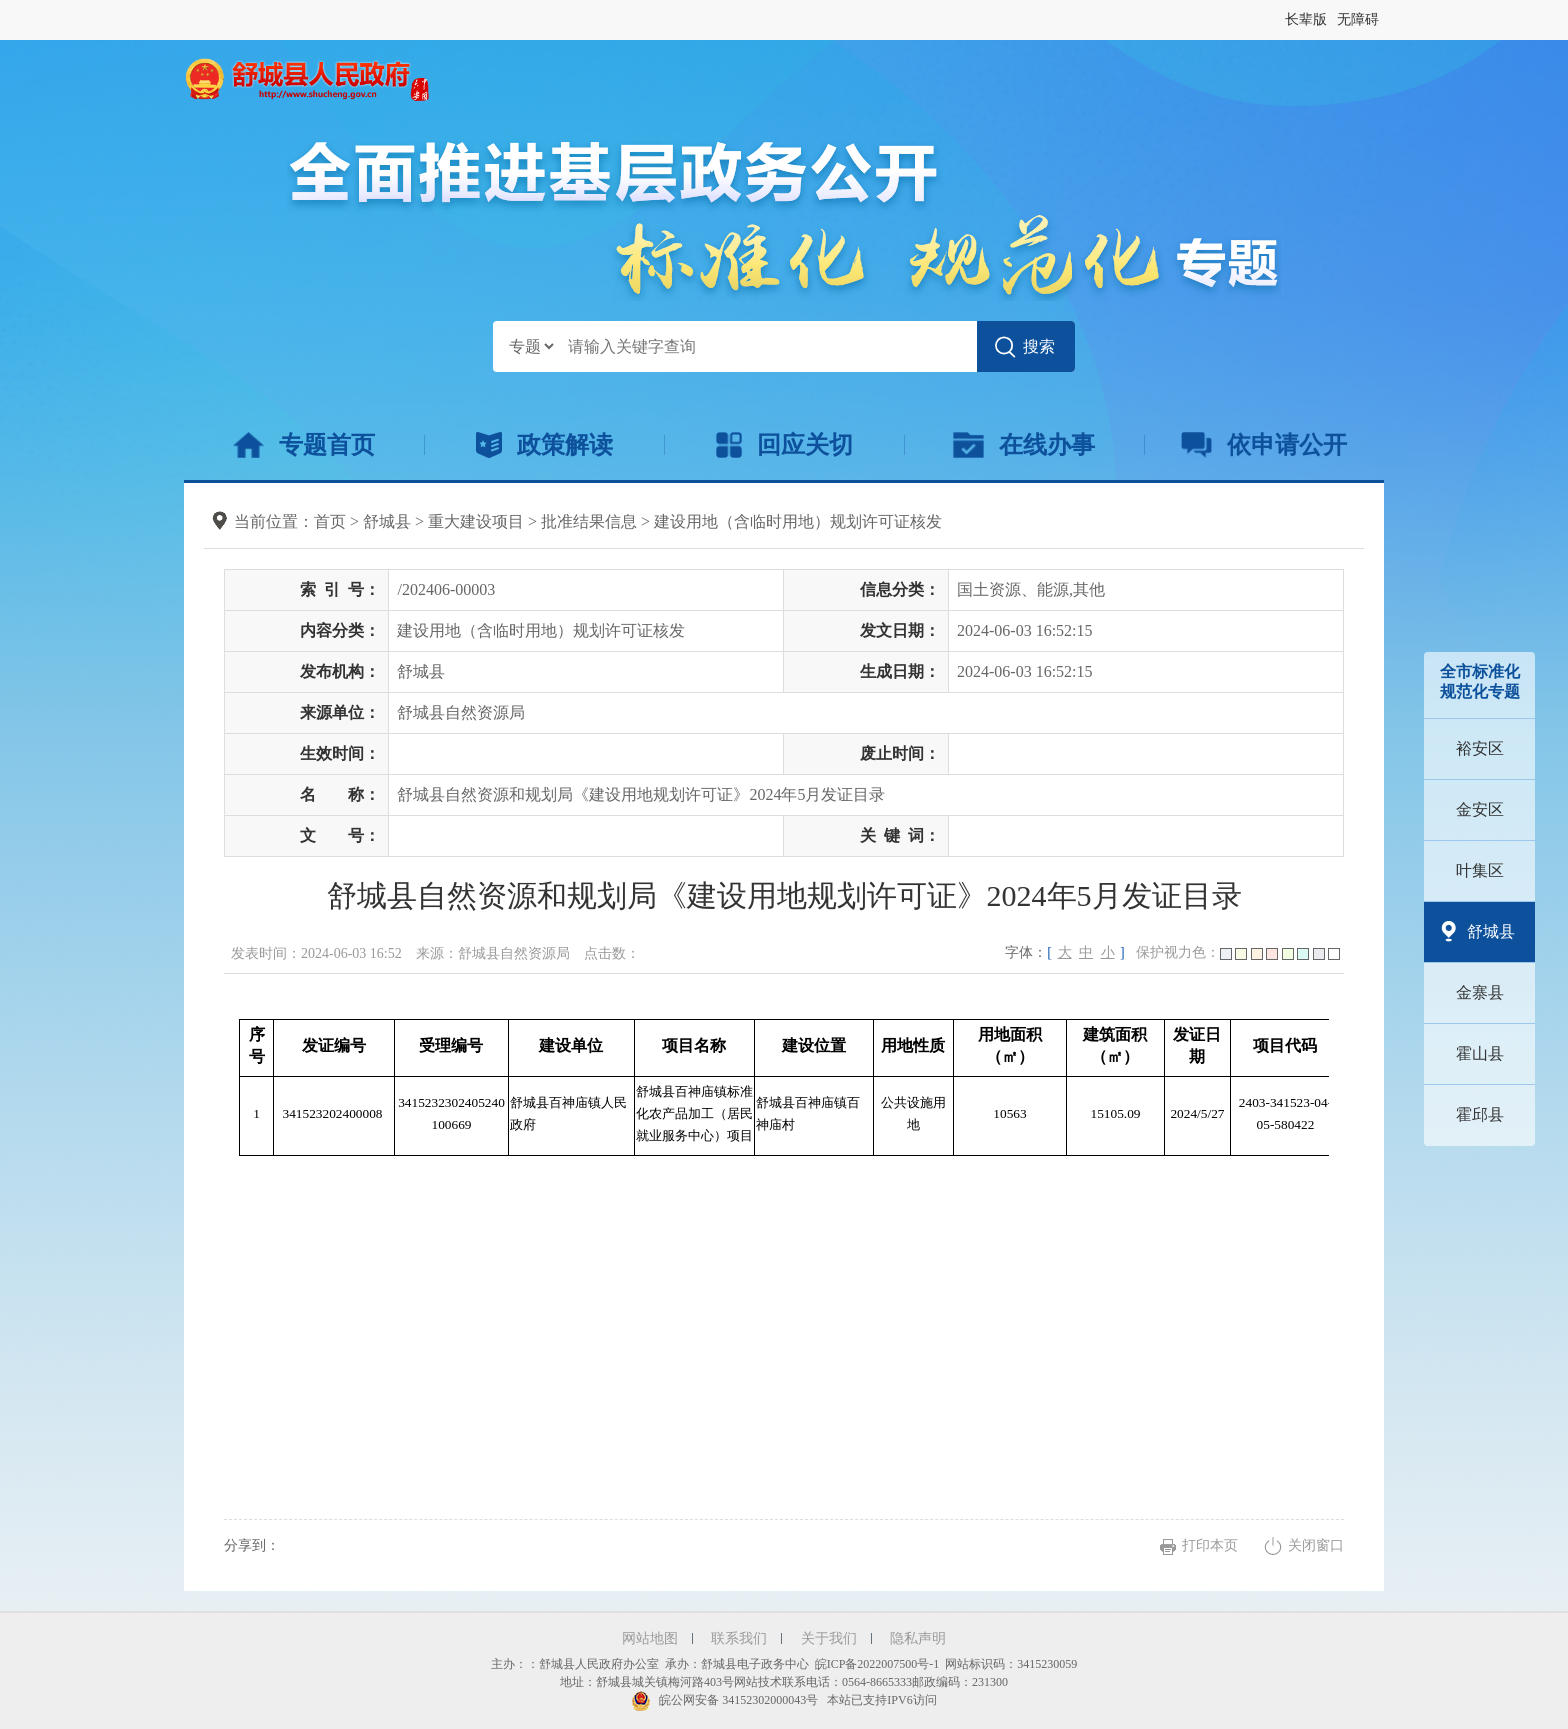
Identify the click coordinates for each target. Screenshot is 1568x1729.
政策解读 (544, 445)
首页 (330, 521)
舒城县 (1491, 931)
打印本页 (1210, 1545)
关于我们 (829, 1638)
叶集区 (1480, 870)
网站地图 (650, 1638)
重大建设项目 (476, 521)
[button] (1306, 20)
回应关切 (784, 445)
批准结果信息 (589, 521)
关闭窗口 (1316, 1545)
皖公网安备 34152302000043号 (724, 1700)
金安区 (1480, 809)
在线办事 (1023, 445)
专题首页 (303, 445)
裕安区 (1480, 748)
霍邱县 (1480, 1114)
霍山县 (1480, 1053)
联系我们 (739, 1638)
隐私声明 (918, 1638)
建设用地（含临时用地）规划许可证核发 (798, 521)
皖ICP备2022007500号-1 (877, 1664)
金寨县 (1480, 992)
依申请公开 (1264, 445)
